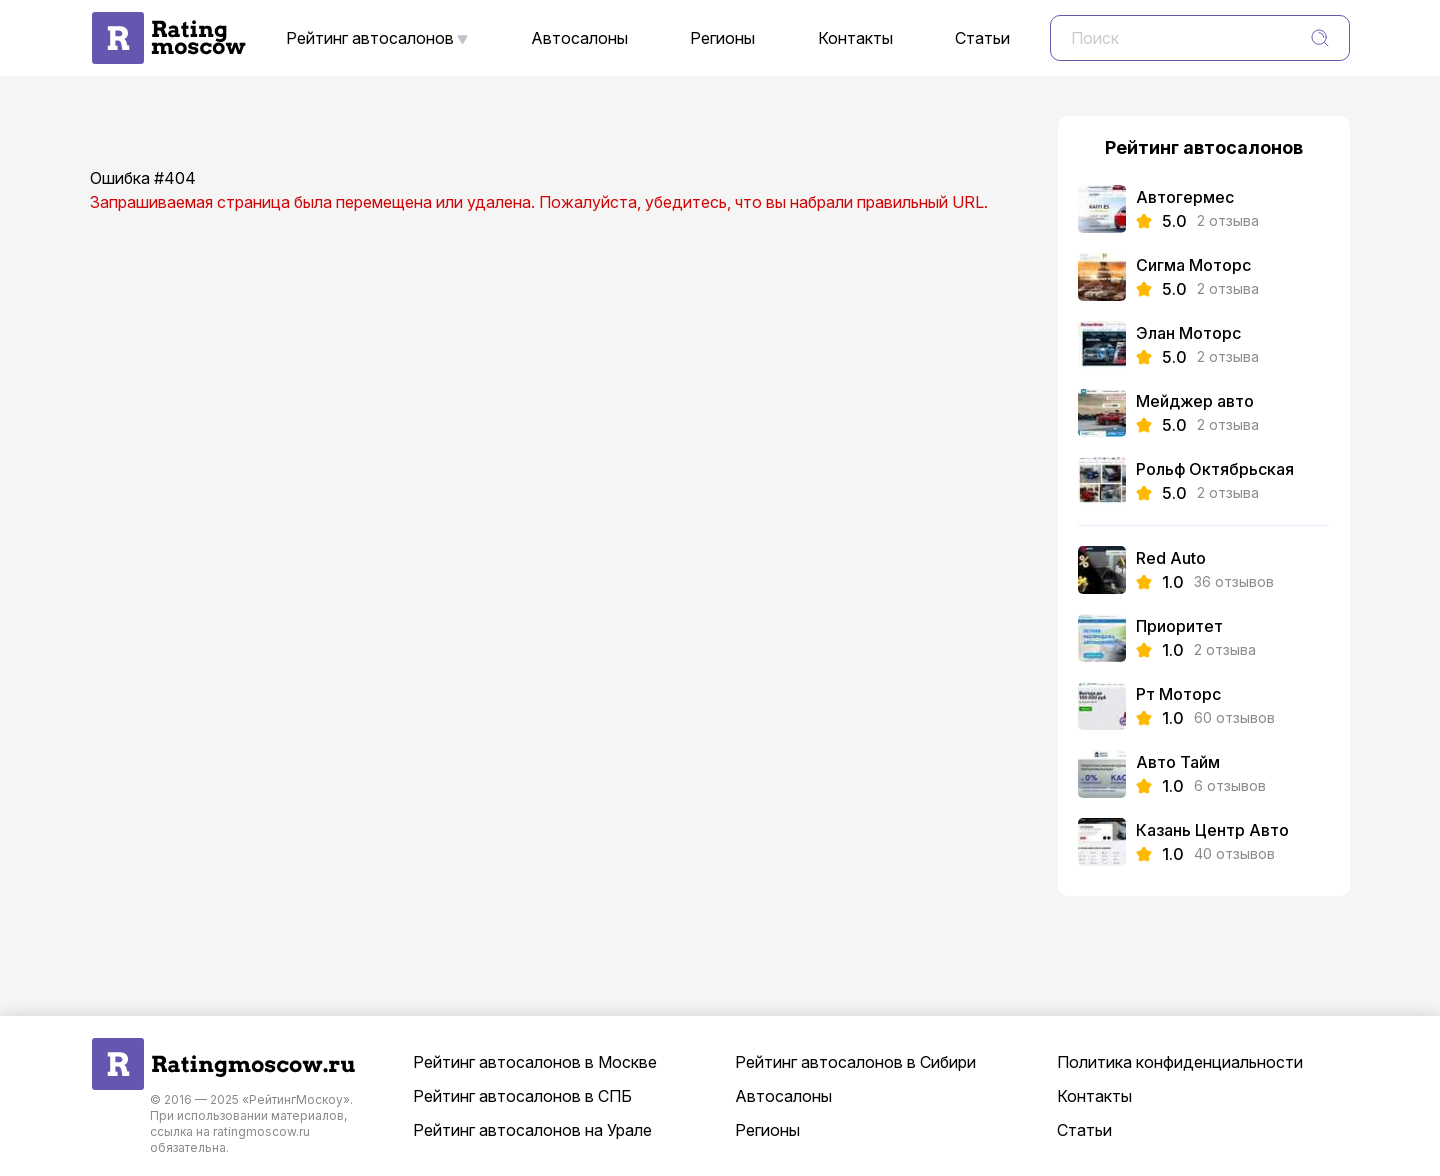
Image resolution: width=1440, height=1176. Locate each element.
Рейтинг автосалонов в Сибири (855, 1062)
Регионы (722, 38)
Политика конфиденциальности (1180, 1062)
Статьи (982, 38)
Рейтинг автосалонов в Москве (535, 1062)
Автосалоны (579, 38)
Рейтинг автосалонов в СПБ (522, 1096)
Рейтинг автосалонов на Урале (532, 1130)
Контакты (855, 38)
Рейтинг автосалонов (370, 38)
